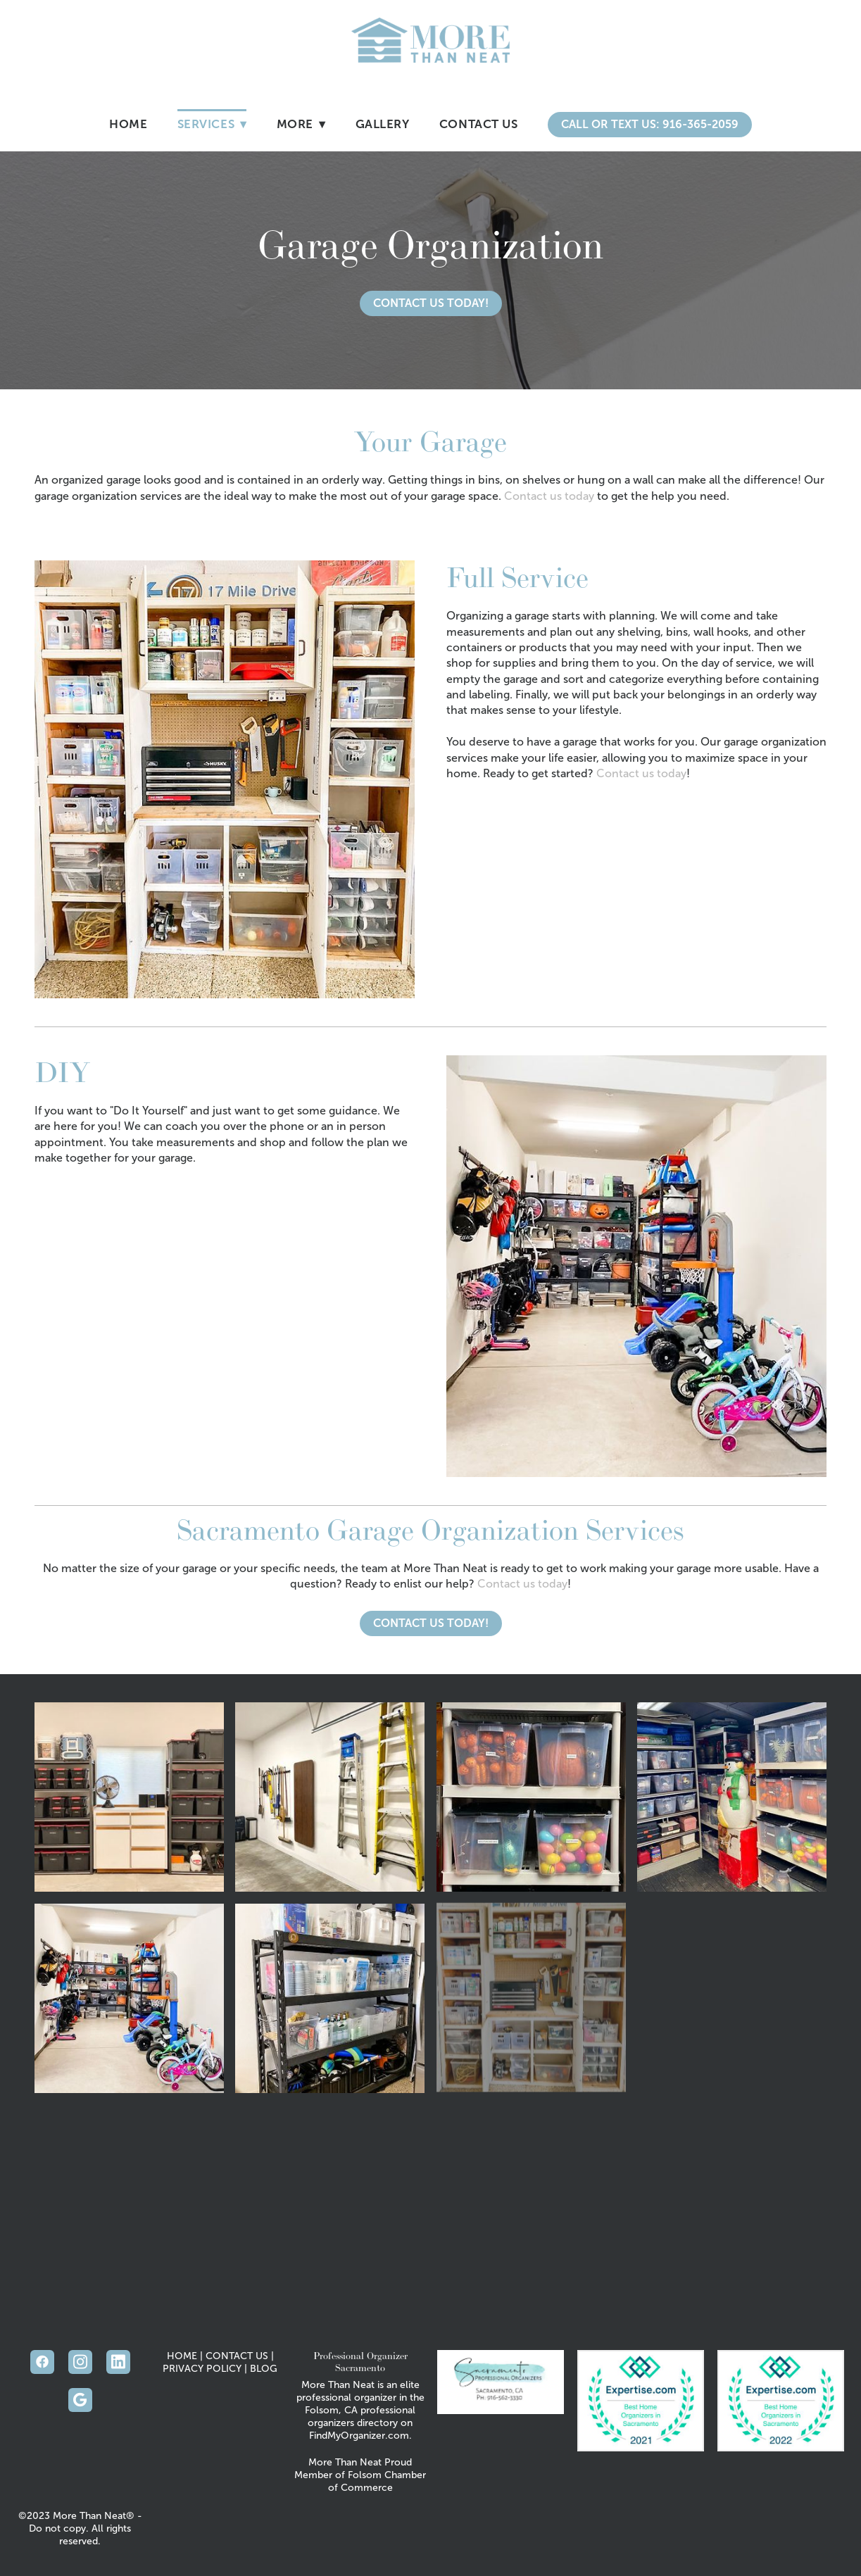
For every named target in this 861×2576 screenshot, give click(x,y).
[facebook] (42, 2362)
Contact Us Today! (431, 303)
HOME (182, 2356)
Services (212, 124)
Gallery (383, 124)
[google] (80, 2400)
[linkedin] (118, 2362)
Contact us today (549, 496)
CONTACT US (237, 2356)
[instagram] (80, 2362)
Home (128, 124)
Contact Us (478, 124)
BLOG (263, 2368)
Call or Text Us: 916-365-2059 (650, 124)
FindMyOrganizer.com (359, 2435)
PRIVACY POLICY (202, 2368)
